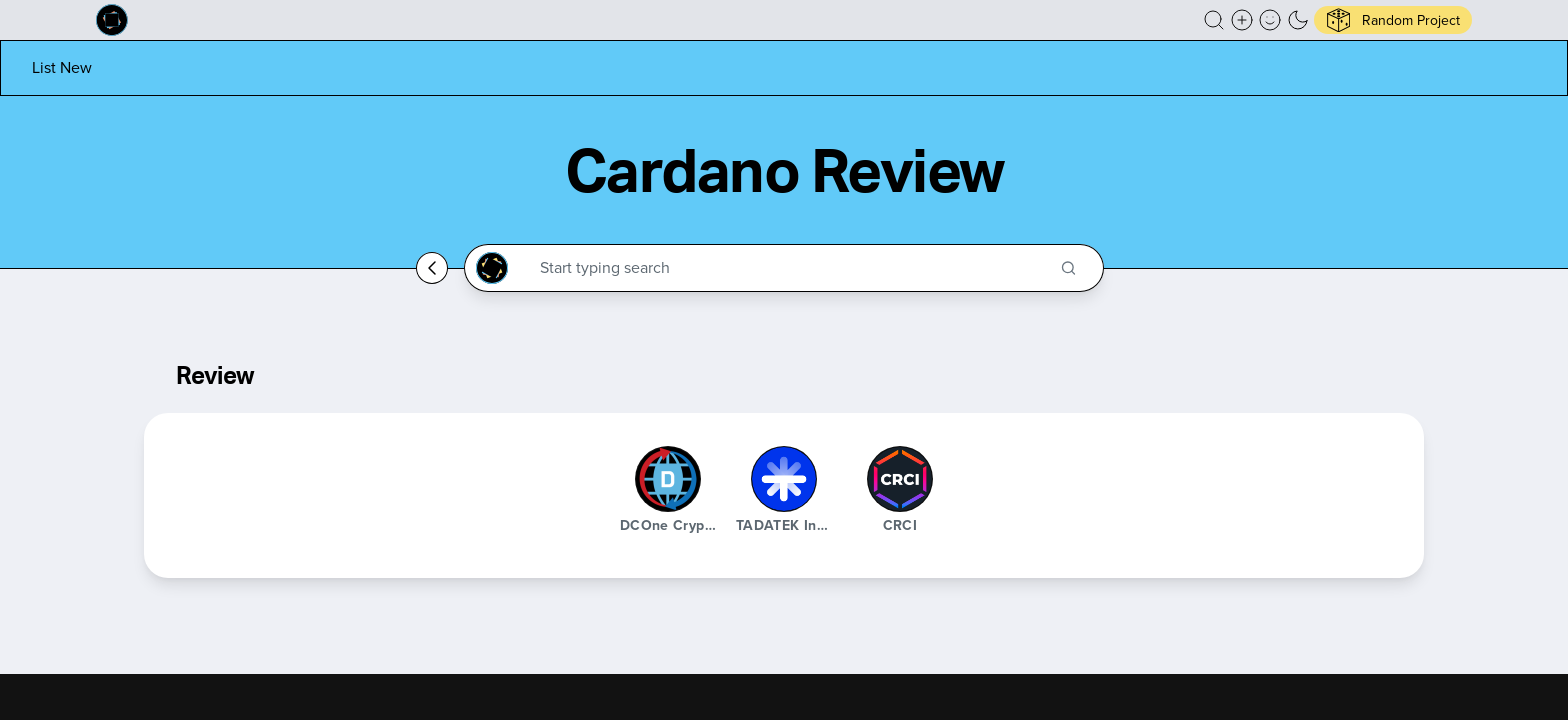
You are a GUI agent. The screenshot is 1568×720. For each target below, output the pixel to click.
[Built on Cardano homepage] (112, 20)
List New (62, 67)
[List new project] (62, 67)
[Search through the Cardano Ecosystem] (792, 268)
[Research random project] (1393, 20)
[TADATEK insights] (784, 479)
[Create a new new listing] (1242, 20)
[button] (1214, 20)
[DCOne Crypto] (668, 479)
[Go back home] (432, 268)
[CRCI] (900, 479)
